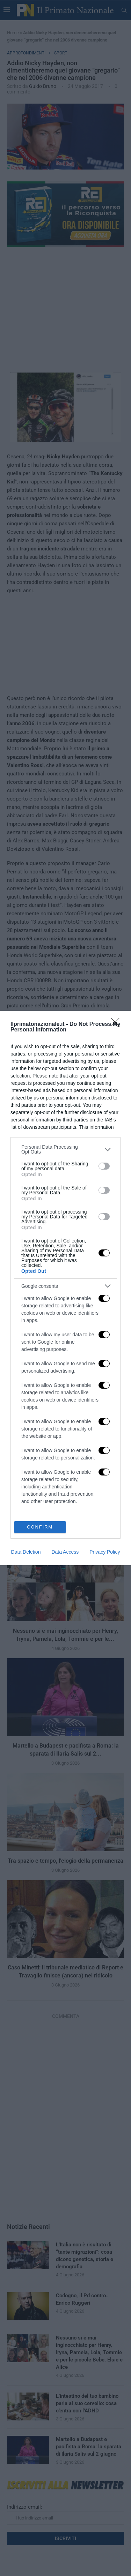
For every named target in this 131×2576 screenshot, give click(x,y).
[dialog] (65, 1288)
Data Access (65, 1552)
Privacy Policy (104, 1552)
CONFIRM (40, 1527)
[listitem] (65, 1149)
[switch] (104, 1166)
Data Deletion (26, 1552)
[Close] (117, 1024)
